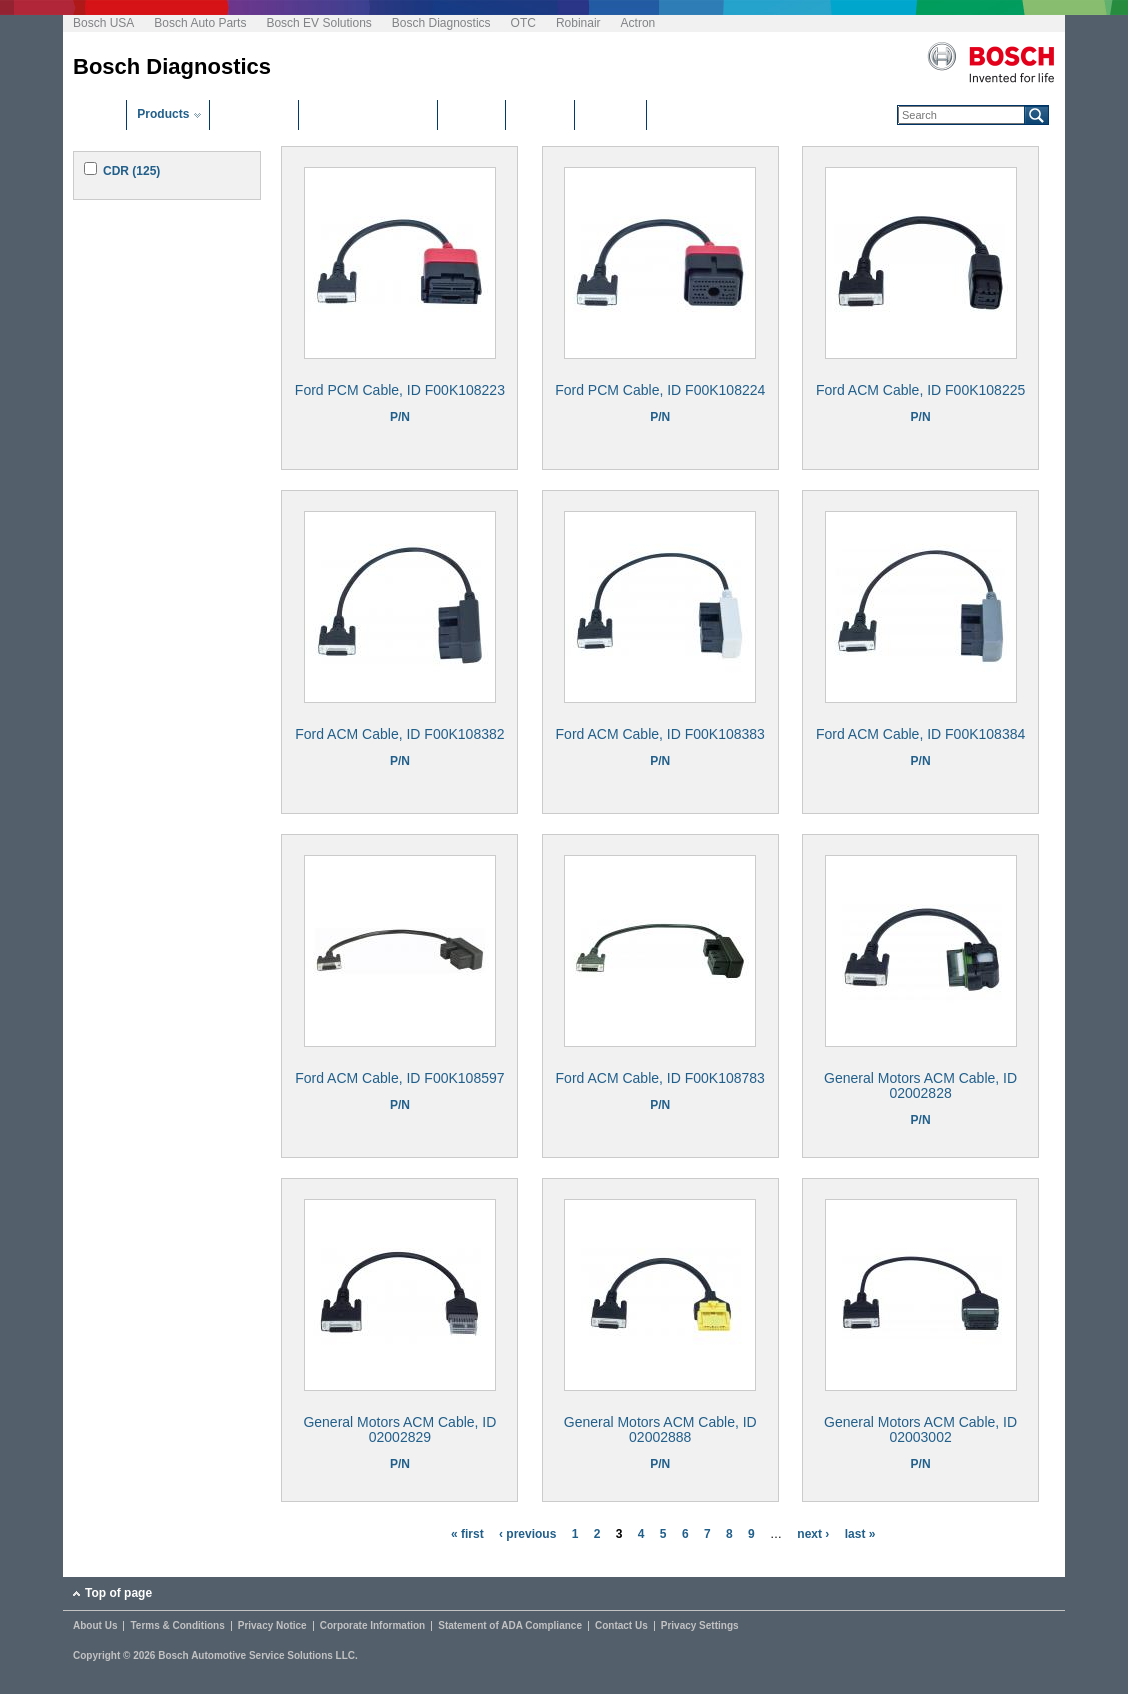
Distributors (254, 114)
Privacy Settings (700, 1626)
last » (860, 1534)
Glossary (610, 114)
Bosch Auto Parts (200, 23)
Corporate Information (373, 1626)
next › (813, 1534)
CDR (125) (131, 171)
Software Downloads (368, 114)
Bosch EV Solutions (318, 23)
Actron (638, 23)
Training (471, 114)
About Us (95, 1626)
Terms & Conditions (177, 1626)
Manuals (540, 114)
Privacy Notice (272, 1626)
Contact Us (621, 1626)
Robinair (578, 23)
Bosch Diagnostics (441, 23)
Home (99, 114)
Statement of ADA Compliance (510, 1626)
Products (163, 114)
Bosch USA (103, 23)
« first (467, 1534)
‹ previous (527, 1534)
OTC (523, 23)
